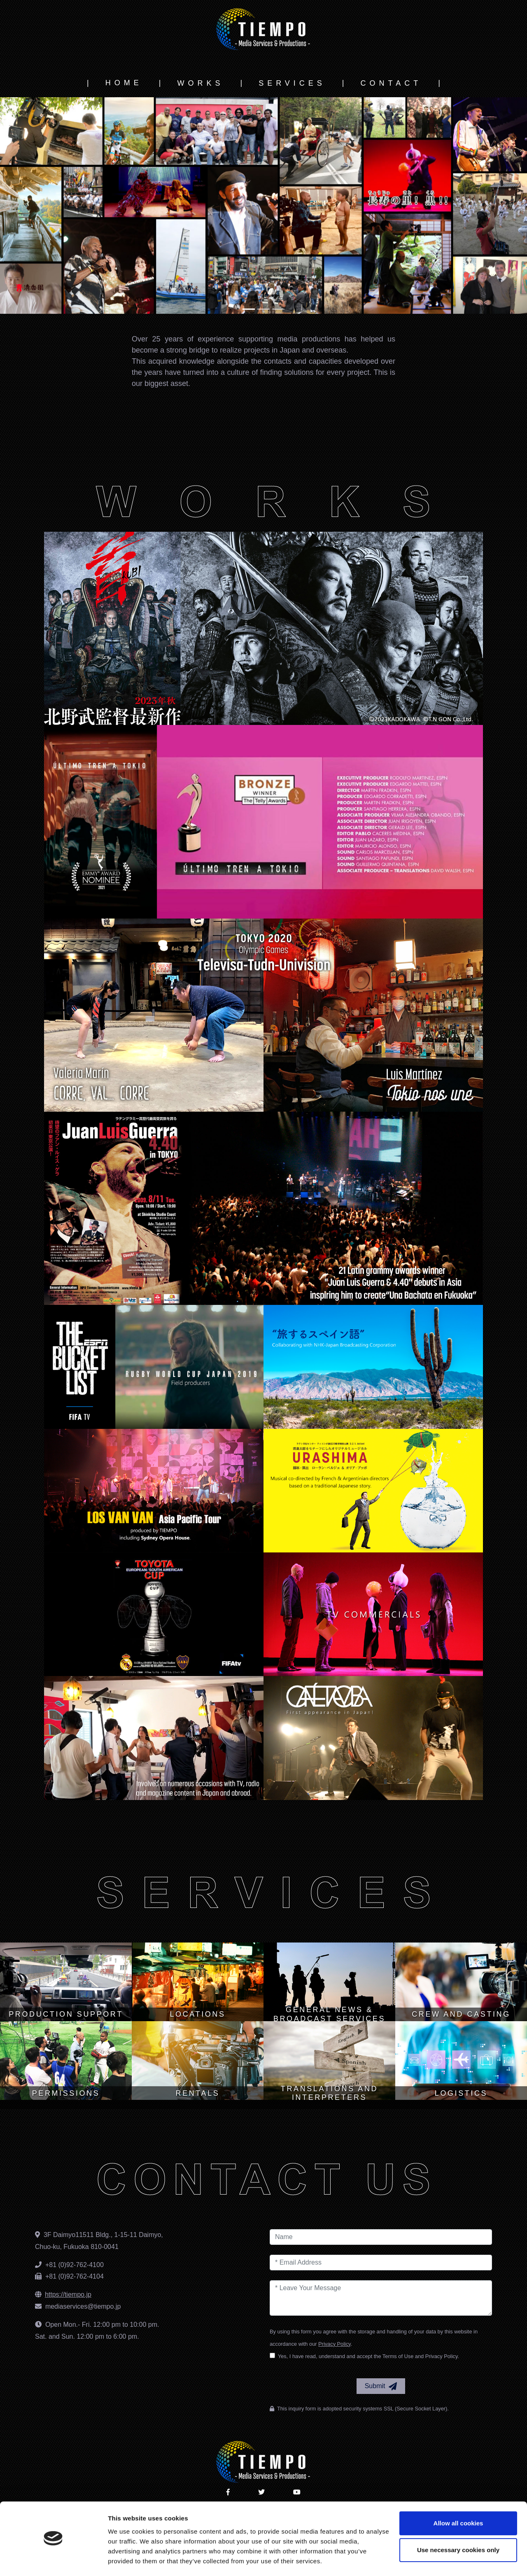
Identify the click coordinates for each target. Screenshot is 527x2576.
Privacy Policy (334, 2344)
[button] (39, 205)
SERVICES (292, 83)
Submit (381, 2386)
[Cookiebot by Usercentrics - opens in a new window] (53, 2560)
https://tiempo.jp (68, 2294)
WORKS (200, 83)
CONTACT (391, 83)
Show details (127, 2559)
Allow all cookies (458, 2499)
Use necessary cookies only (458, 2525)
